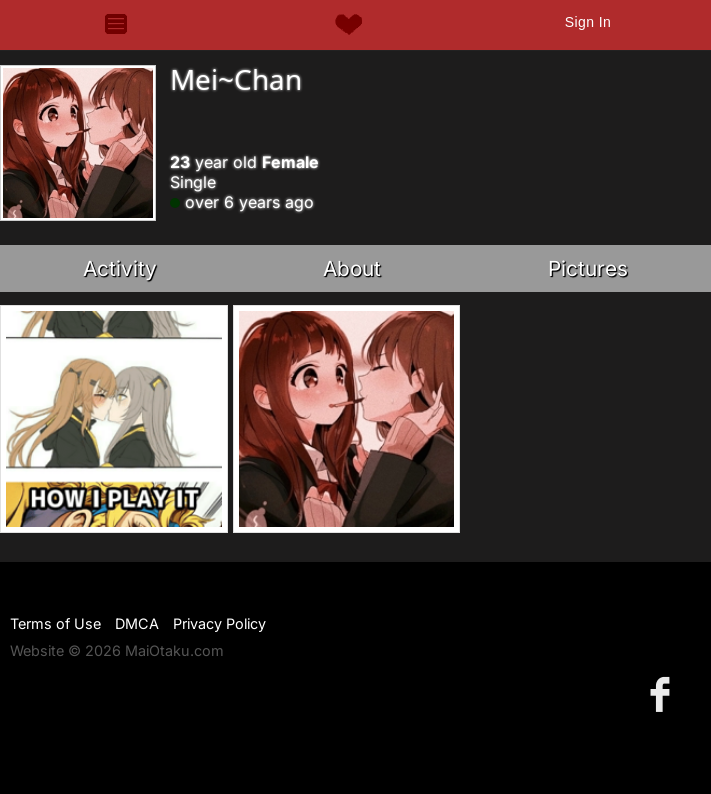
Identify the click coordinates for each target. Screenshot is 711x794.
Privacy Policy (219, 623)
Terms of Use (55, 623)
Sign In (588, 22)
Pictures (588, 268)
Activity (120, 268)
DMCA (137, 623)
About (352, 268)
